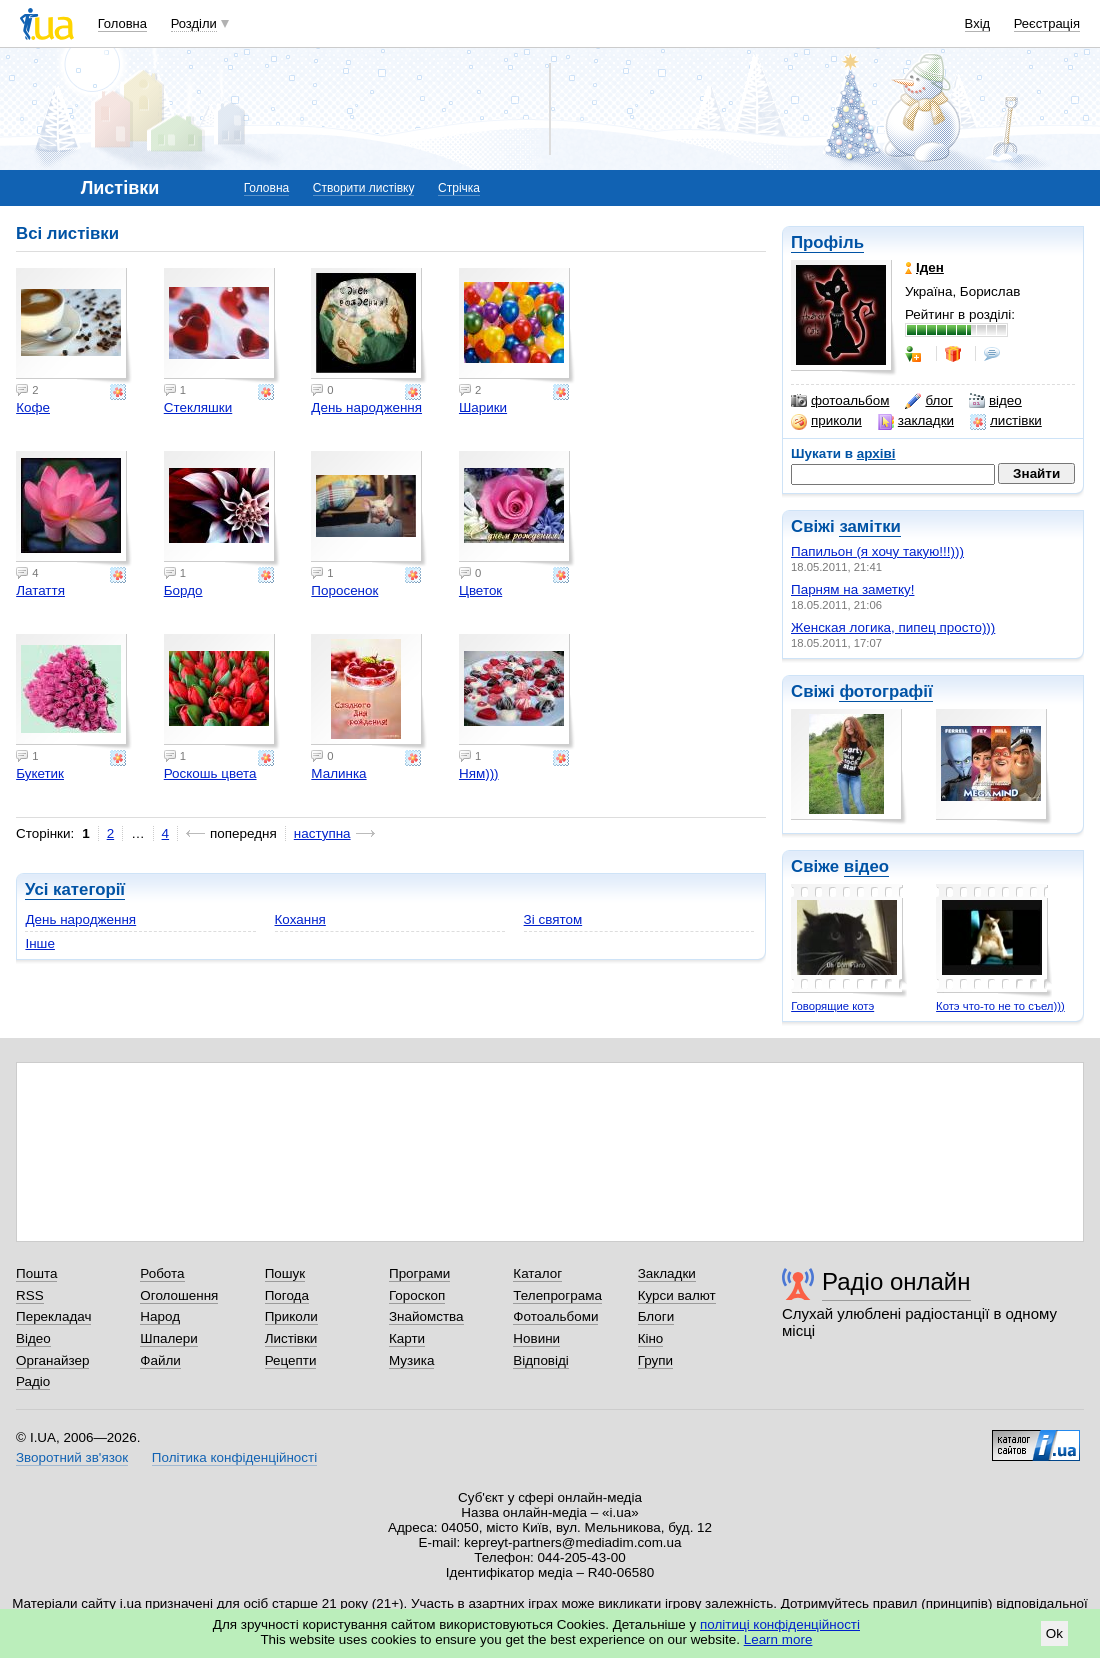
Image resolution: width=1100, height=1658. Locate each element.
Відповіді (541, 1360)
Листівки (291, 1338)
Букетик (40, 773)
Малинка (338, 773)
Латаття (40, 590)
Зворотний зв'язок (72, 1457)
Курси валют (677, 1295)
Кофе (33, 407)
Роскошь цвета (210, 773)
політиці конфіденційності (780, 1624)
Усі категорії (75, 889)
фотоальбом (840, 401)
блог (928, 401)
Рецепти (291, 1360)
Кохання (300, 919)
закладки (916, 421)
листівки (1006, 421)
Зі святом (553, 919)
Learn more (778, 1639)
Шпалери (168, 1338)
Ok (1054, 1633)
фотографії (885, 691)
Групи (655, 1360)
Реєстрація (1047, 23)
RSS (30, 1295)
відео (995, 401)
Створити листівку (364, 188)
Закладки (667, 1273)
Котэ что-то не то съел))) (1000, 1006)
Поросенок (344, 590)
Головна (122, 23)
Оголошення (179, 1295)
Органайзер (52, 1360)
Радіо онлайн (896, 1281)
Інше (39, 943)
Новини (536, 1338)
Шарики (483, 407)
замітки (870, 526)
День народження (366, 407)
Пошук (285, 1273)
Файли (160, 1360)
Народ (160, 1316)
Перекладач (53, 1316)
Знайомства (426, 1316)
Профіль (827, 242)
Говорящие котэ (832, 1006)
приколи (826, 421)
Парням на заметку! (852, 589)
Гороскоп (417, 1295)
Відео (33, 1338)
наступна (322, 833)
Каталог (537, 1273)
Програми (419, 1273)
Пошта (36, 1273)
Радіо (33, 1381)
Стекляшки (198, 407)
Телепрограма (557, 1295)
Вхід (978, 23)
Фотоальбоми (555, 1316)
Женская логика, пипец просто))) (893, 627)
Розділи (194, 23)
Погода (287, 1295)
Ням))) (479, 773)
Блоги (656, 1316)
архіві (876, 453)
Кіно (651, 1338)
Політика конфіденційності (234, 1457)
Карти (407, 1338)
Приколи (291, 1316)
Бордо (183, 590)
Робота (162, 1273)
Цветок (480, 590)
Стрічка (459, 188)
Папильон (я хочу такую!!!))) (877, 551)
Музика (411, 1360)
